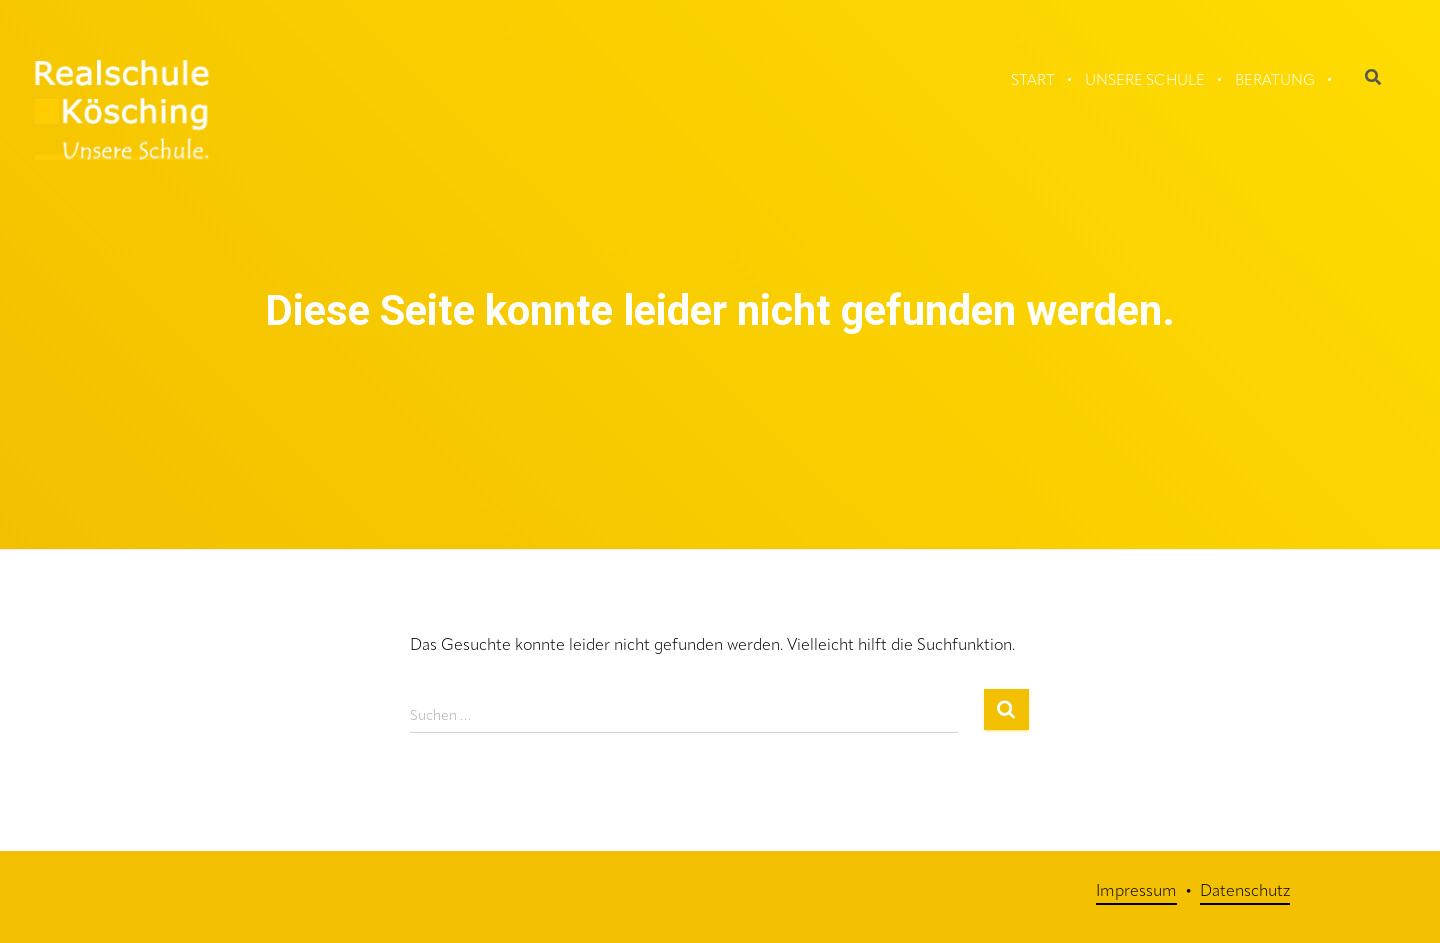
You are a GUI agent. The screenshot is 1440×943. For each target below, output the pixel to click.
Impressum (1136, 892)
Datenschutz (1245, 892)
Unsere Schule (1145, 81)
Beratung (1275, 81)
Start (1033, 81)
